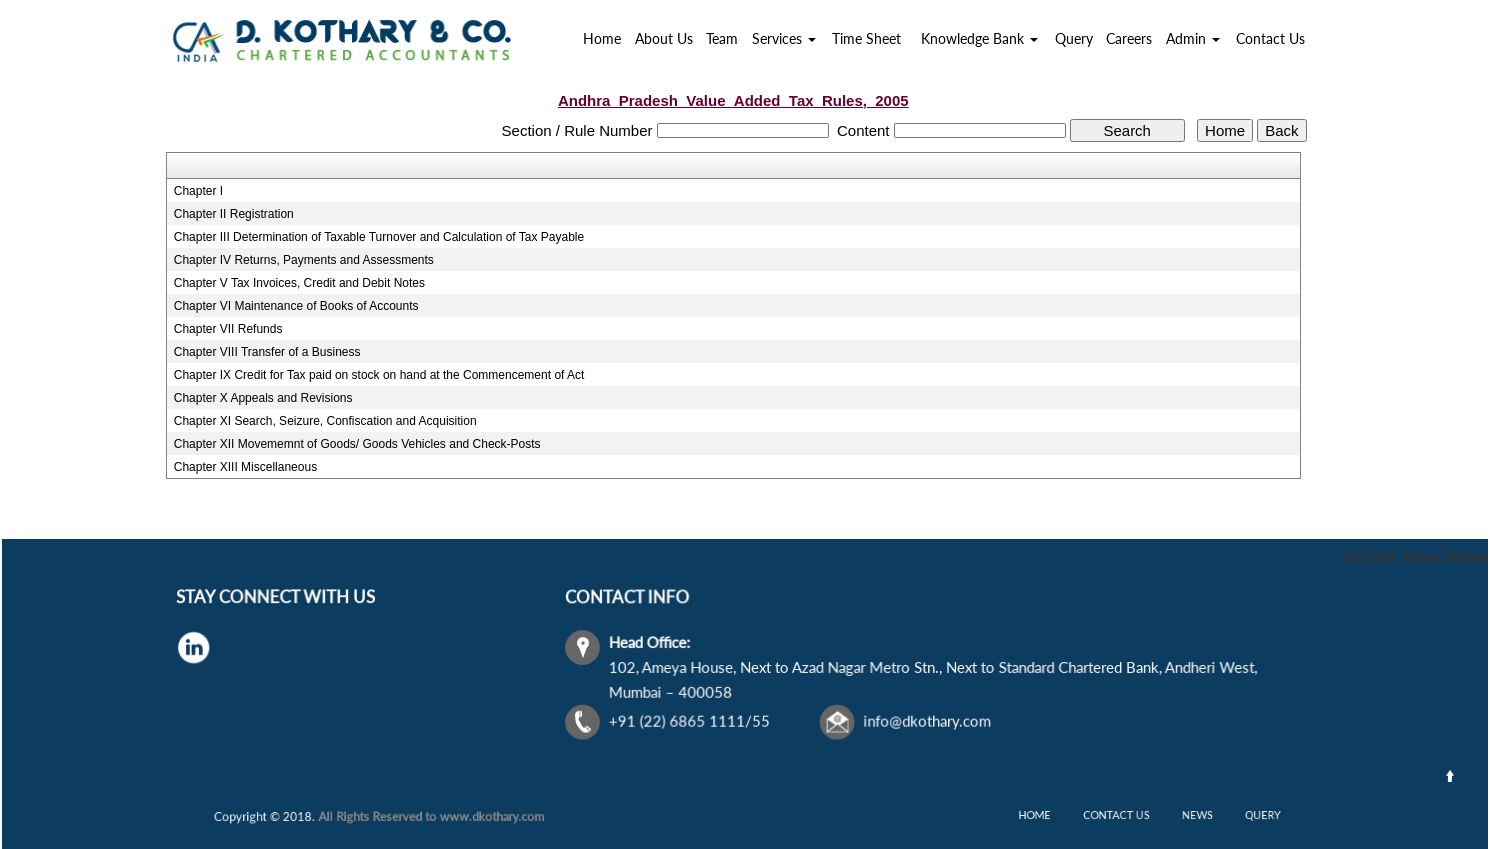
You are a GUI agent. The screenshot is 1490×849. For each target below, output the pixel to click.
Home (602, 38)
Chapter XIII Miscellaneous (245, 467)
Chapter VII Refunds (228, 329)
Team (722, 38)
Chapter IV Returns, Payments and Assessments (304, 260)
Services (784, 38)
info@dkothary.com (927, 720)
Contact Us (1270, 38)
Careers (1129, 38)
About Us (664, 38)
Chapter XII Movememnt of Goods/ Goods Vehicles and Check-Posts (357, 444)
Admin (1193, 38)
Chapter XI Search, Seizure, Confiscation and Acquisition (325, 421)
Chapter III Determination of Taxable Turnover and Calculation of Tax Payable (379, 237)
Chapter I (198, 191)
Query (1074, 38)
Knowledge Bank (979, 38)
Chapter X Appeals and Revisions (263, 398)
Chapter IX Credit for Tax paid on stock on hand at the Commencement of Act (379, 375)
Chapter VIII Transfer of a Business (267, 352)
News (1185, 814)
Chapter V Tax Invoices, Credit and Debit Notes (299, 283)
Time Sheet (866, 38)
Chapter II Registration (234, 214)
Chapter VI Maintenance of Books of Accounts (296, 306)
